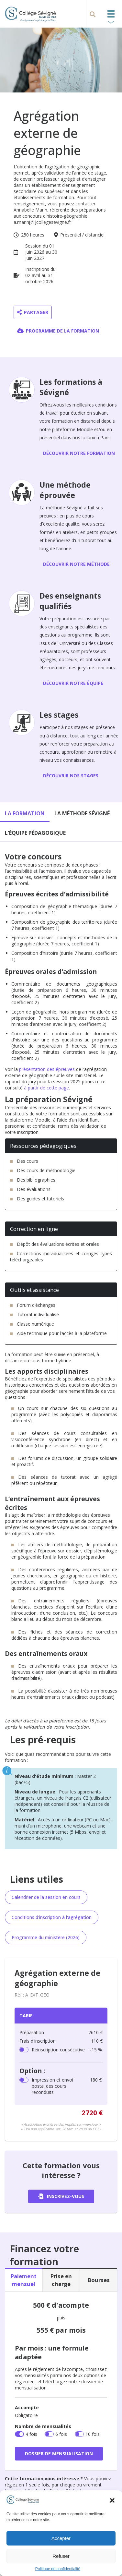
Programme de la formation (58, 331)
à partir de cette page (46, 1088)
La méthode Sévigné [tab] (82, 813)
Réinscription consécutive (67, 2050)
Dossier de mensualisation (59, 2453)
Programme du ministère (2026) (46, 1937)
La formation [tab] (25, 813)
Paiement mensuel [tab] (24, 2280)
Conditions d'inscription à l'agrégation (52, 1917)
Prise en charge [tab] (61, 2280)
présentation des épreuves (47, 1069)
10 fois (92, 2434)
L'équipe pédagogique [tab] (35, 832)
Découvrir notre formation (79, 453)
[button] (112, 2500)
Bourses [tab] (99, 2280)
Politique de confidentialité (57, 2569)
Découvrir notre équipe (73, 683)
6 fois (61, 2434)
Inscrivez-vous (61, 2196)
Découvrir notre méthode (76, 564)
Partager (32, 312)
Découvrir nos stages (70, 775)
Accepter (61, 2538)
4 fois (31, 2434)
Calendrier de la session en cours (46, 1897)
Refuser (61, 2556)
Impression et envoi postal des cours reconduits (67, 2086)
